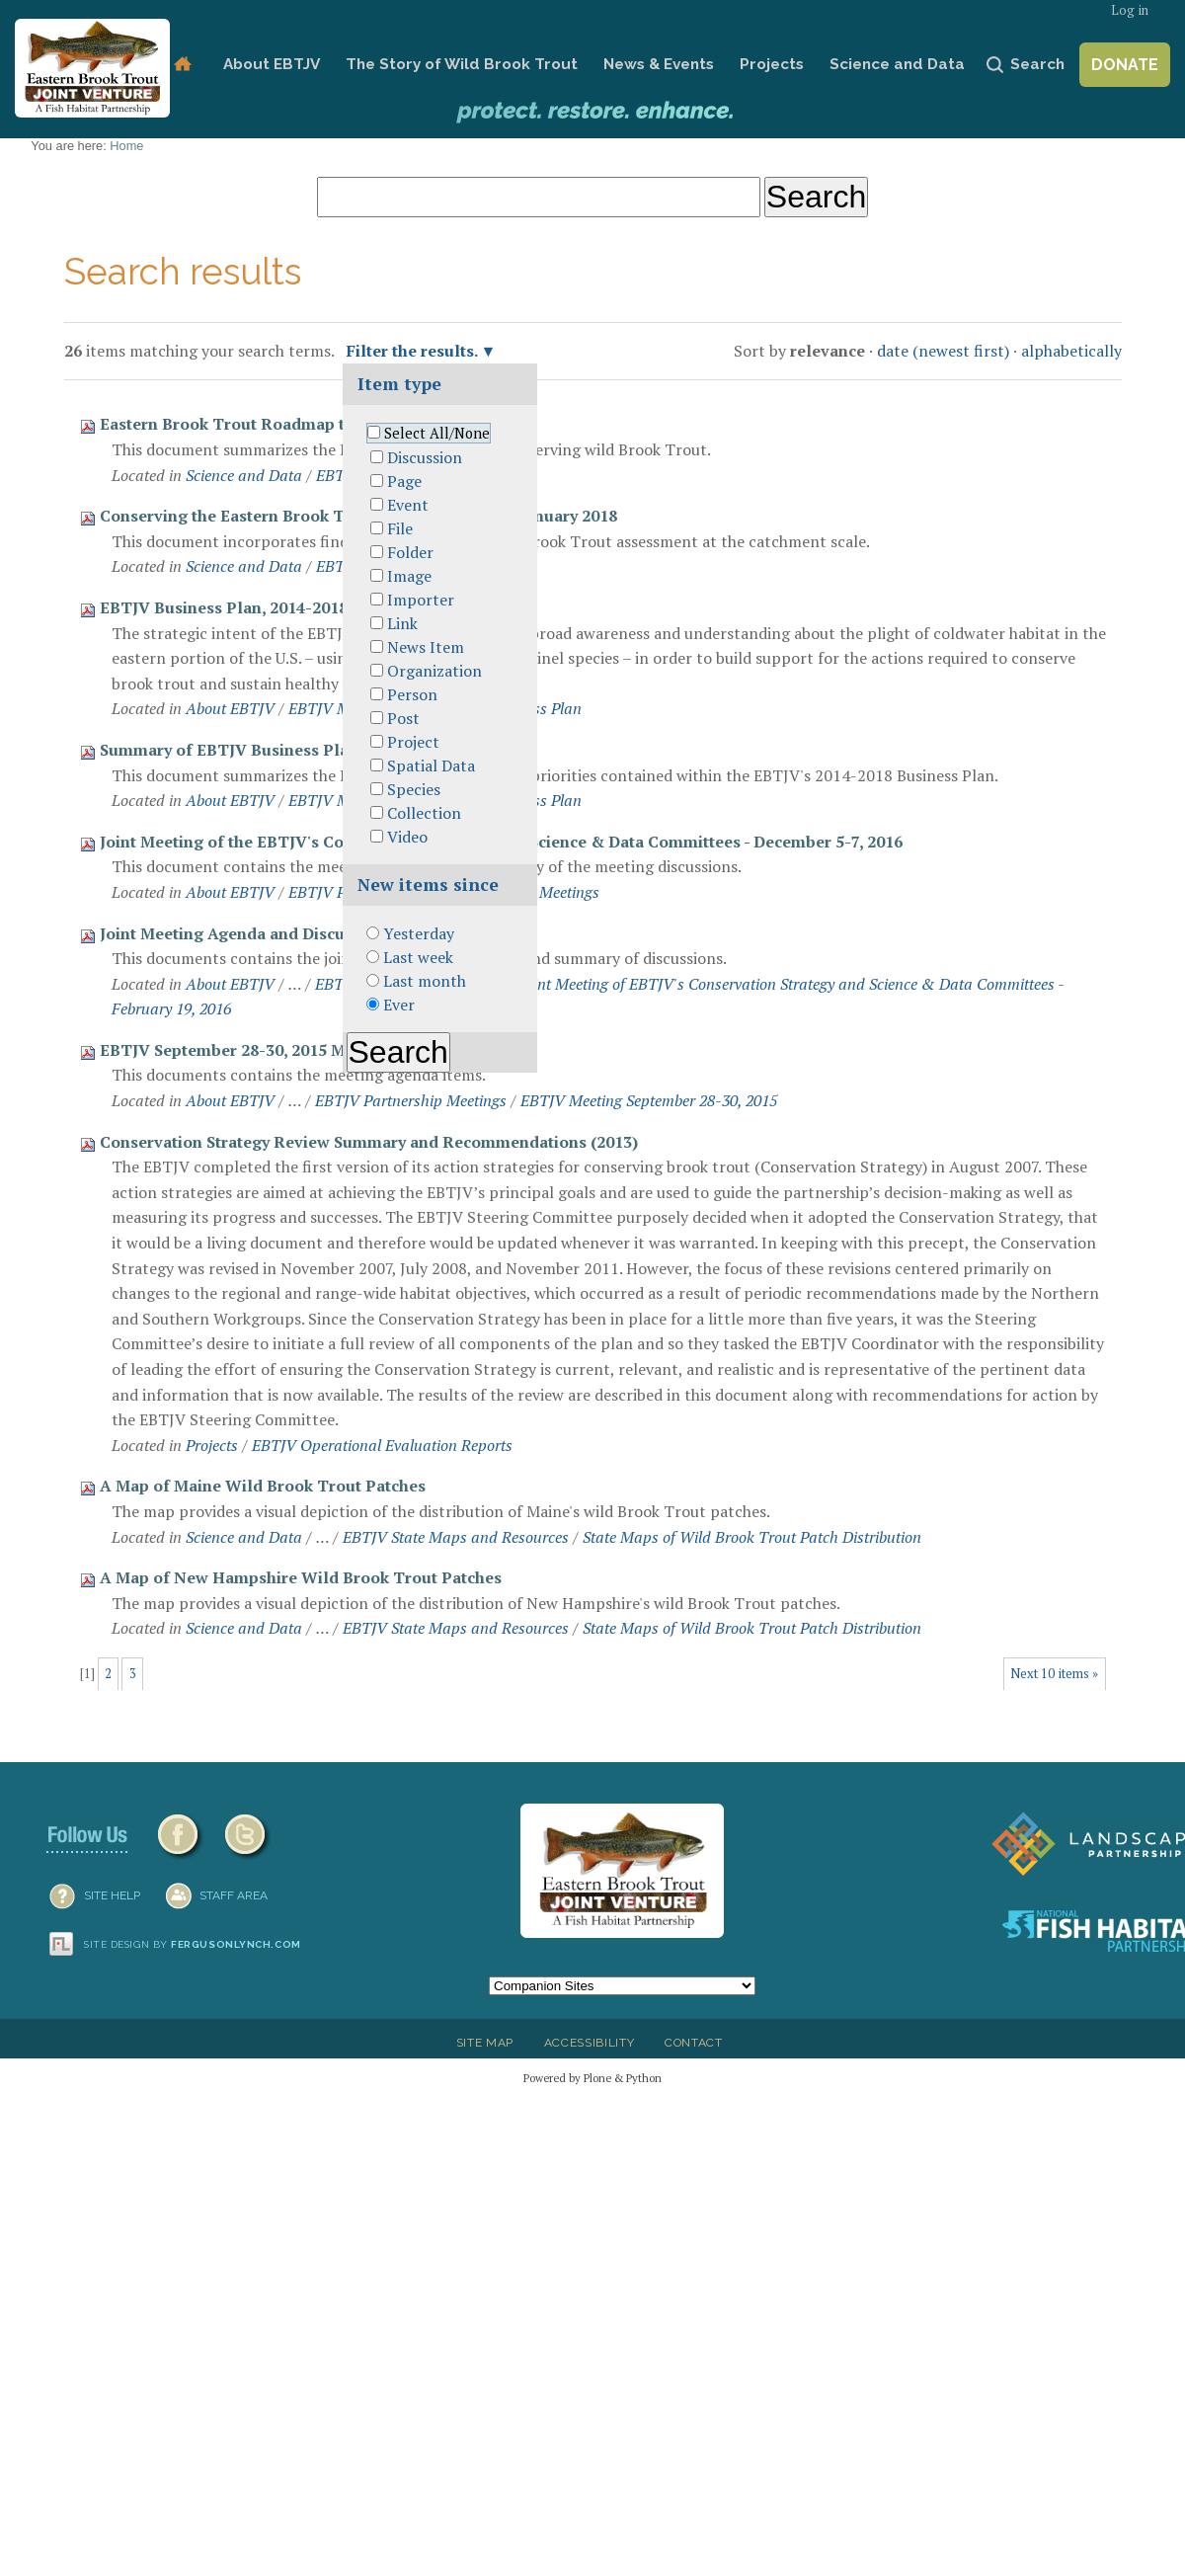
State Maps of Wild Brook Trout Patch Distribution (752, 1537)
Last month (424, 981)
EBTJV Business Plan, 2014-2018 (224, 607)
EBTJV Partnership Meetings (411, 1100)
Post (403, 718)
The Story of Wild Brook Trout (462, 64)
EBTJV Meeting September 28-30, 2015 (648, 1100)
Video (407, 836)
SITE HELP (112, 1895)
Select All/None (437, 433)
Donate (1124, 64)
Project (413, 742)
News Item (425, 647)
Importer (420, 599)
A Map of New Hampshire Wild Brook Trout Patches (301, 1577)
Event (408, 505)
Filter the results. (414, 351)
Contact (694, 2043)
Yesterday (418, 933)
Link (402, 623)
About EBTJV (271, 64)
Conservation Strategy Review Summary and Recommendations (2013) (369, 1142)
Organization (434, 671)
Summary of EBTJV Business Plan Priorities (267, 750)
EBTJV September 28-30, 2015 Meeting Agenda (278, 1050)
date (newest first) (943, 351)
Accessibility (589, 2043)
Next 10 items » (1054, 1673)
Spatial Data (431, 765)
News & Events (658, 64)
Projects (772, 64)
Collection (424, 813)
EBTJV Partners (341, 892)
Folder (410, 552)
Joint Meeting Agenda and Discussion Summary (280, 933)
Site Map (485, 2043)
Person (412, 694)
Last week (418, 957)
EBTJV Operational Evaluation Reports (382, 1445)
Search (1037, 64)
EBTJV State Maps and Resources (456, 1537)
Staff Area (233, 1895)
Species (413, 789)
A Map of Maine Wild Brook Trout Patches (263, 1485)
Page (404, 481)
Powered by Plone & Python (592, 2077)
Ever (399, 1004)
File (400, 528)
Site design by (192, 1944)
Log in (1129, 10)
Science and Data (897, 64)
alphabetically (1071, 351)
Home (182, 64)
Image (409, 576)
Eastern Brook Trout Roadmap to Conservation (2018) (306, 424)
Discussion (424, 457)
